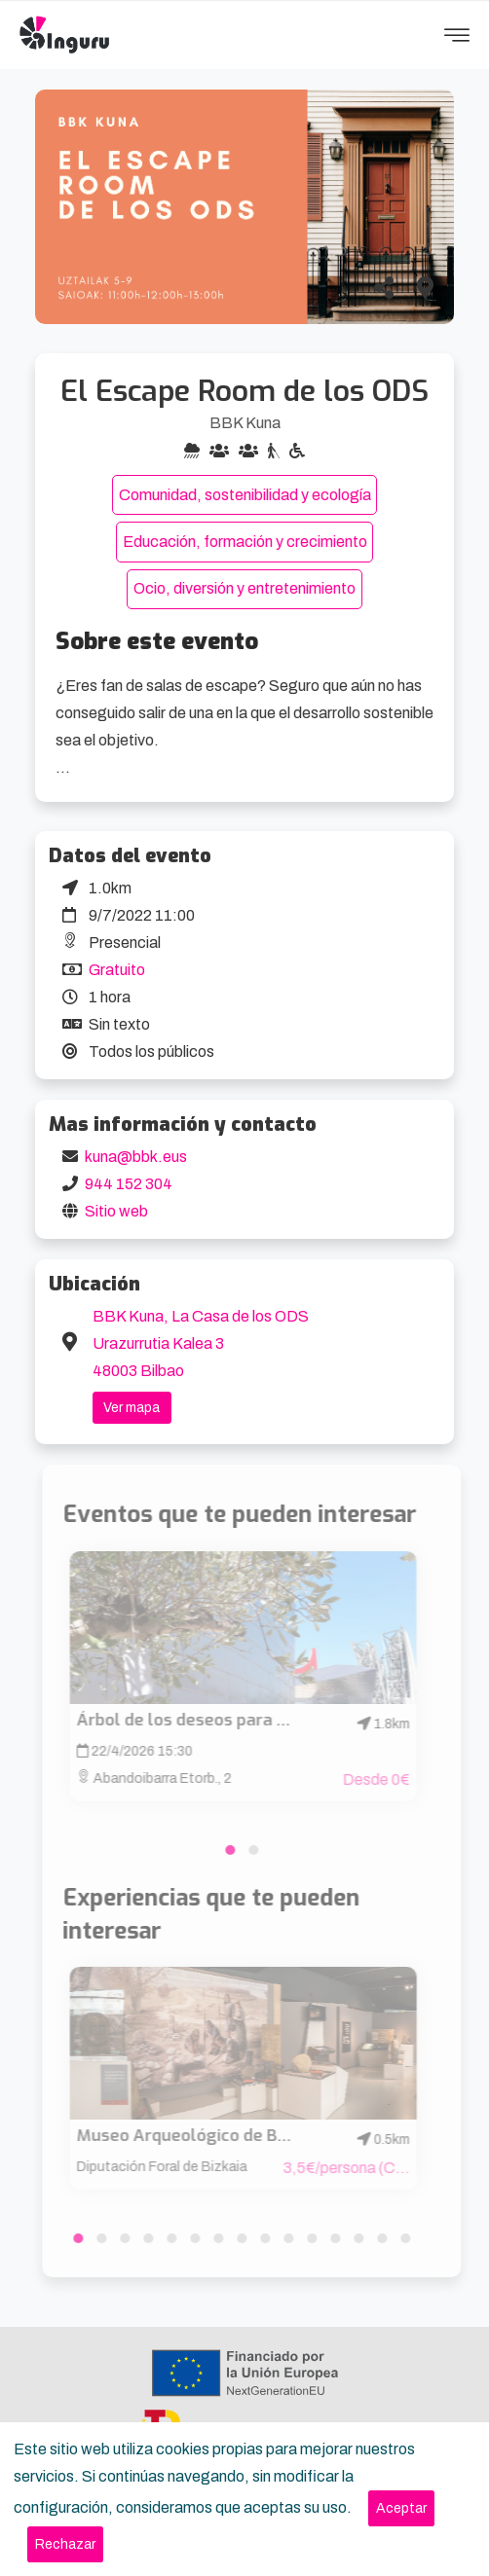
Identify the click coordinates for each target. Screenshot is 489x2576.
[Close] (401, 2508)
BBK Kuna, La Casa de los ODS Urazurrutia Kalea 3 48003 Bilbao (201, 1343)
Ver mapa (131, 1407)
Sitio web (116, 1211)
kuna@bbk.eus (136, 1156)
